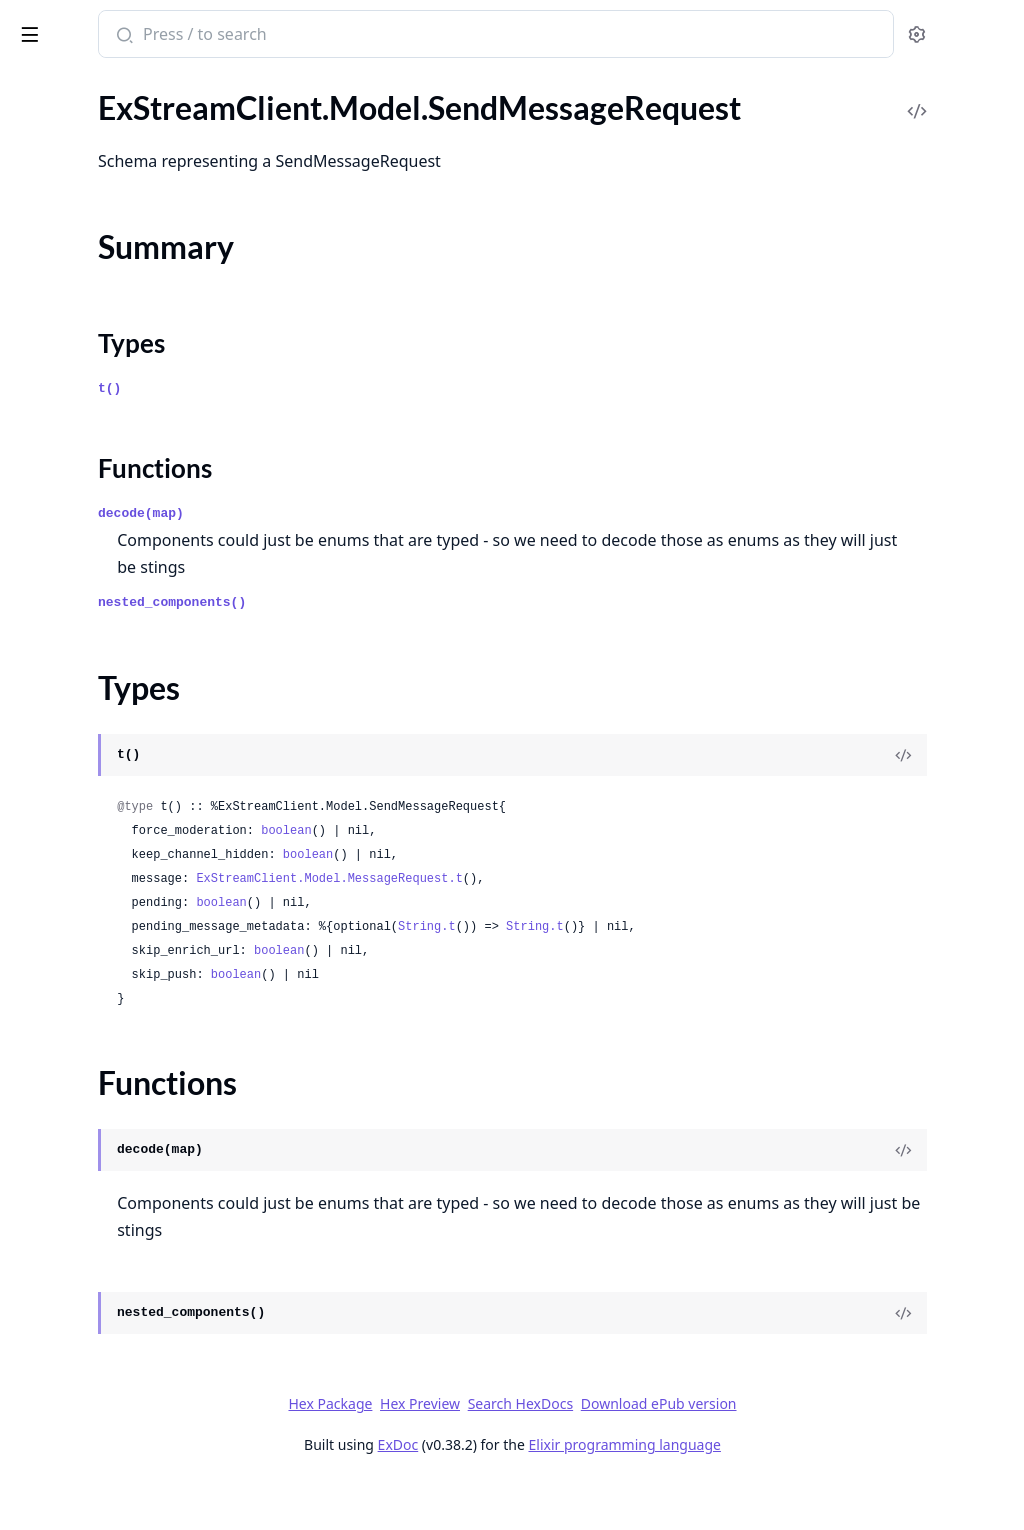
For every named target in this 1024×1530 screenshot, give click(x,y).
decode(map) (403, 561)
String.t (689, 975)
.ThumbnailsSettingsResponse (117, 1086)
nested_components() (434, 650)
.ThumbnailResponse (85, 1032)
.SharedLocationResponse (103, 492)
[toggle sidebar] (273, 31)
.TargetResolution (74, 816)
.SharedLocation (69, 465)
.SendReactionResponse (96, 330)
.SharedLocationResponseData (120, 519)
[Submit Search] (384, 36)
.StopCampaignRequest (95, 735)
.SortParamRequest (81, 654)
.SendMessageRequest (91, 157)
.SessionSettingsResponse (103, 411)
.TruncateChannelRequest (103, 1221)
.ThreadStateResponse (91, 951)
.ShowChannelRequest (92, 573)
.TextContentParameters (98, 843)
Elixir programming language (774, 1492)
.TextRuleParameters (85, 870)
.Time (32, 1113)
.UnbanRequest (67, 1356)
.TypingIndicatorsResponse (106, 1302)
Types (55, 216)
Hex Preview (570, 1451)
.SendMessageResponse (96, 276)
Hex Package (480, 1451)
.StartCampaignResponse (101, 708)
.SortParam (52, 627)
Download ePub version (808, 1451)
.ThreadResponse (73, 924)
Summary (67, 192)
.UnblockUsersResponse (98, 1464)
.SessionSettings (69, 384)
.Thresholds (53, 1005)
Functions (69, 240)
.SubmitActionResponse (96, 789)
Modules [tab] (120, 85)
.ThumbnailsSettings (83, 1059)
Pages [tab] (36, 85)
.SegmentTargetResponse (100, 103)
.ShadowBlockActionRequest (113, 438)
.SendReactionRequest (91, 303)
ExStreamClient (84, 24)
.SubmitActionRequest (91, 762)
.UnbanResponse (72, 1383)
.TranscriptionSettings (89, 1140)
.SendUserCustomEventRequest (125, 357)
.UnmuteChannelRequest (101, 1491)
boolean (548, 879)
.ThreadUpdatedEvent (90, 978)
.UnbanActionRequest (90, 1329)
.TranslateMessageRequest (106, 1194)
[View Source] (940, 803)
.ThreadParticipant (78, 897)
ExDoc (547, 1492)
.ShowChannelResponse (97, 600)
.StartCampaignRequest (96, 681)
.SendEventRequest (81, 130)
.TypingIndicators (73, 1275)
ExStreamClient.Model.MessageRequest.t (591, 927)
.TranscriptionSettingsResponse (122, 1167)
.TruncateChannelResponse (108, 1248)
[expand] (280, 107)
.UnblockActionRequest (96, 1410)
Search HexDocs (669, 1452)
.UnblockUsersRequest (93, 1437)
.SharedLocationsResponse (106, 546)
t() (371, 436)
